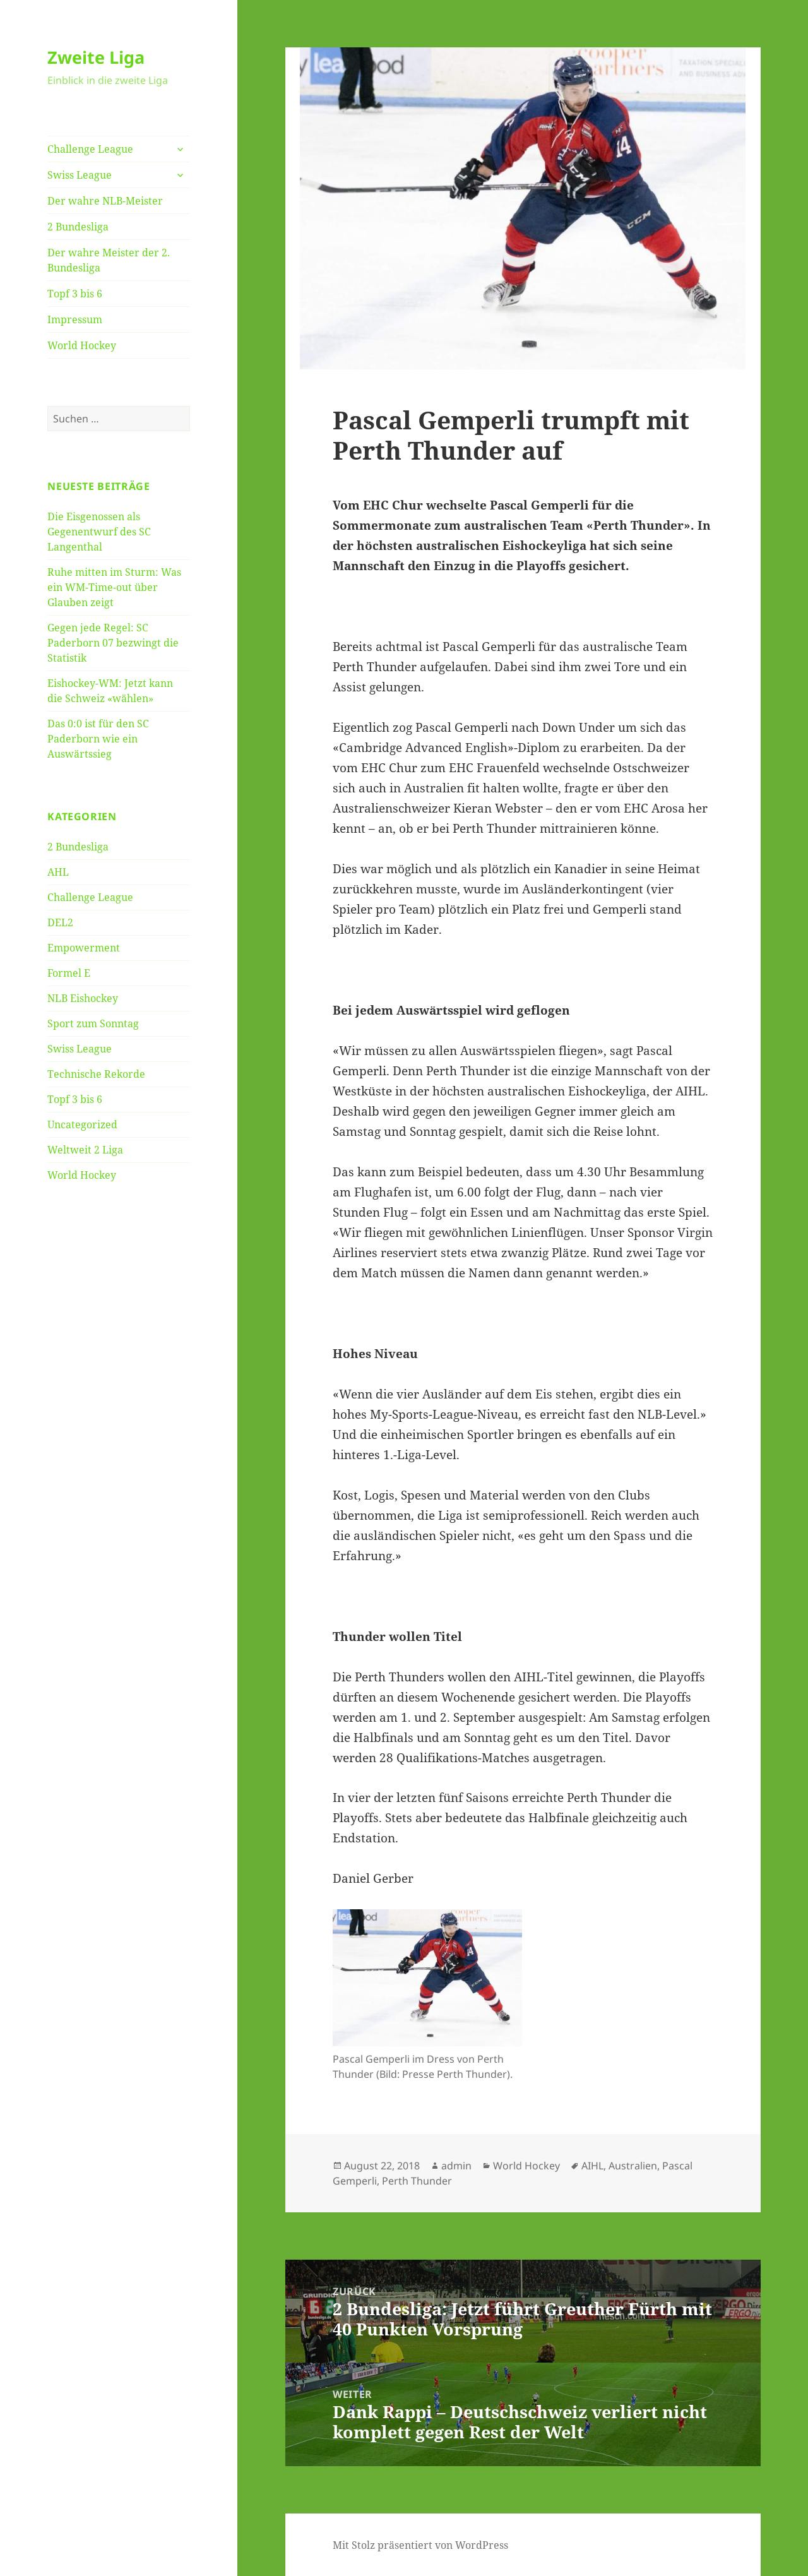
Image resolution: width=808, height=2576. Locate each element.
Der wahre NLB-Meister (105, 201)
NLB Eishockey (82, 998)
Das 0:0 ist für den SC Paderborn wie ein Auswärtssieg (98, 739)
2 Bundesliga (78, 227)
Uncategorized (82, 1124)
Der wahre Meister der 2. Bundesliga (108, 260)
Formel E (68, 973)
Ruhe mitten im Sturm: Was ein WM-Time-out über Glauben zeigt (114, 587)
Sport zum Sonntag (93, 1023)
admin (456, 2166)
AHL (58, 872)
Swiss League (79, 175)
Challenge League (90, 149)
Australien (633, 2166)
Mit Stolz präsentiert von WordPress (420, 2545)
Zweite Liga (96, 57)
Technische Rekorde (96, 1074)
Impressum (74, 319)
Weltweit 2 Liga (85, 1150)
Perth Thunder (417, 2181)
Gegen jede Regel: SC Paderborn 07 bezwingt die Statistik (113, 643)
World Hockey (81, 345)
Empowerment (83, 948)
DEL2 (60, 922)
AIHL (592, 2166)
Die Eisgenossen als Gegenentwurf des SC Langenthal (99, 532)
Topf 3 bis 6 (74, 294)
